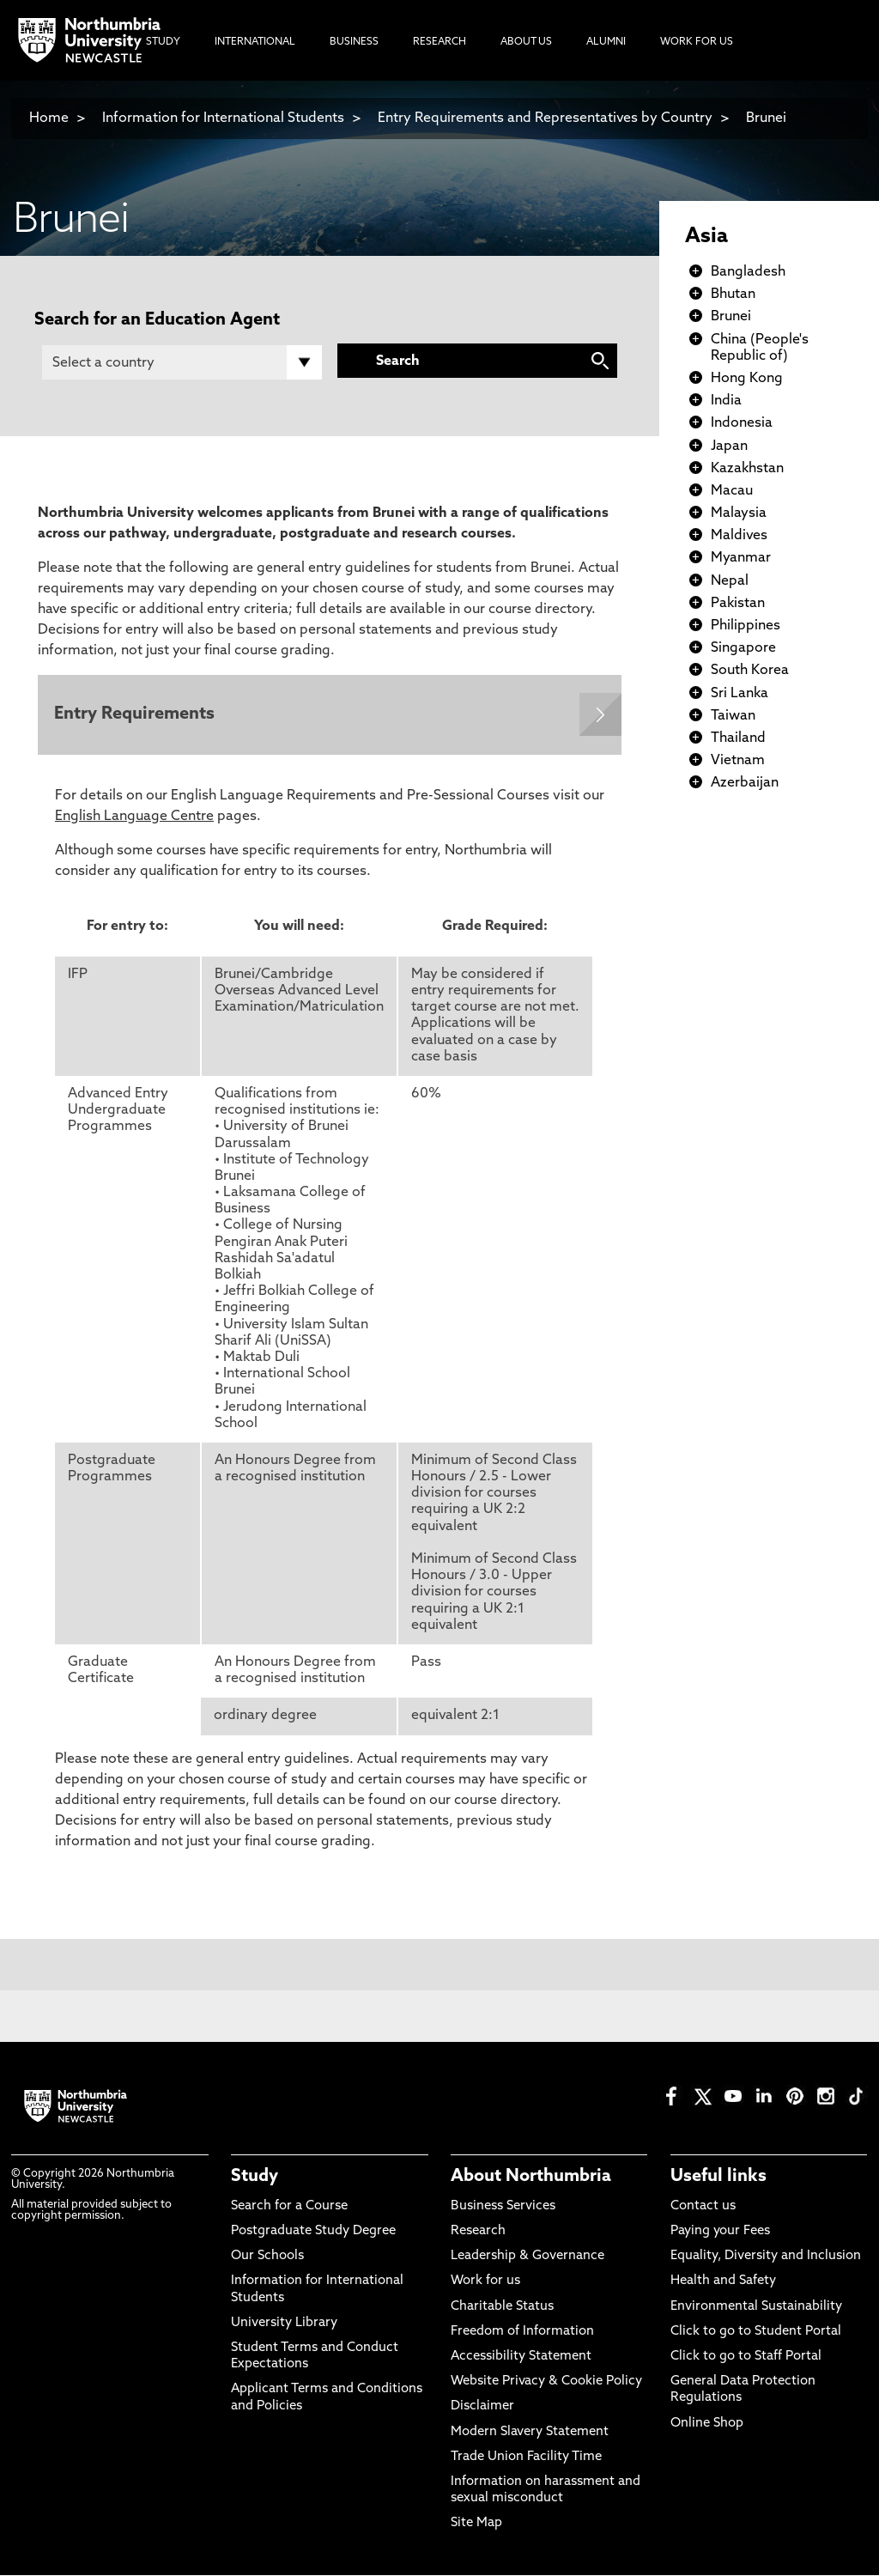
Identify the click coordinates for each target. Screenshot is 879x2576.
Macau (732, 491)
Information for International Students (223, 118)
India (726, 401)
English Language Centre (134, 817)
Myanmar (741, 558)
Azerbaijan (745, 783)
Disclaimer (482, 2408)
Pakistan (738, 604)
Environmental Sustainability (756, 2307)
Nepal (730, 581)
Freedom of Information (522, 2332)
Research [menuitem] (439, 42)
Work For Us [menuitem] (696, 42)
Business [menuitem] (354, 42)
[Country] (182, 362)
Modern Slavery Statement (530, 2433)
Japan (729, 446)
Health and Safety (723, 2282)
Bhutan (733, 294)
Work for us (485, 2282)
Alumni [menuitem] (606, 42)
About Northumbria (531, 2177)
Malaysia (739, 513)
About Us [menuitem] (526, 42)
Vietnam (738, 761)
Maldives (739, 536)
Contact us (703, 2207)
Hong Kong (747, 379)
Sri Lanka (739, 694)
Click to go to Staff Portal (745, 2357)
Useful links (718, 2177)
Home (49, 118)
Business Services (503, 2207)
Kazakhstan (747, 469)
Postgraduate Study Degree (313, 2232)
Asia (706, 237)
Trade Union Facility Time (526, 2457)
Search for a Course (289, 2207)
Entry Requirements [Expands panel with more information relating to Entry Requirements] (135, 715)
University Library (284, 2324)
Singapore (743, 648)
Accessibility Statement (521, 2357)
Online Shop (706, 2424)
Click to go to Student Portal (755, 2332)
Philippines (745, 626)
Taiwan (733, 716)
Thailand (738, 738)
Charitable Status (502, 2307)
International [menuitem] (255, 42)
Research (478, 2232)
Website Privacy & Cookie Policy (546, 2382)
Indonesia (742, 423)
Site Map (476, 2524)
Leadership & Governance (527, 2257)
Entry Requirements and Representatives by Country (545, 118)
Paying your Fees (720, 2232)
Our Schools (267, 2257)
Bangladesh (748, 272)
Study (254, 2177)
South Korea (750, 670)
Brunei (766, 118)
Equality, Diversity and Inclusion (765, 2257)
